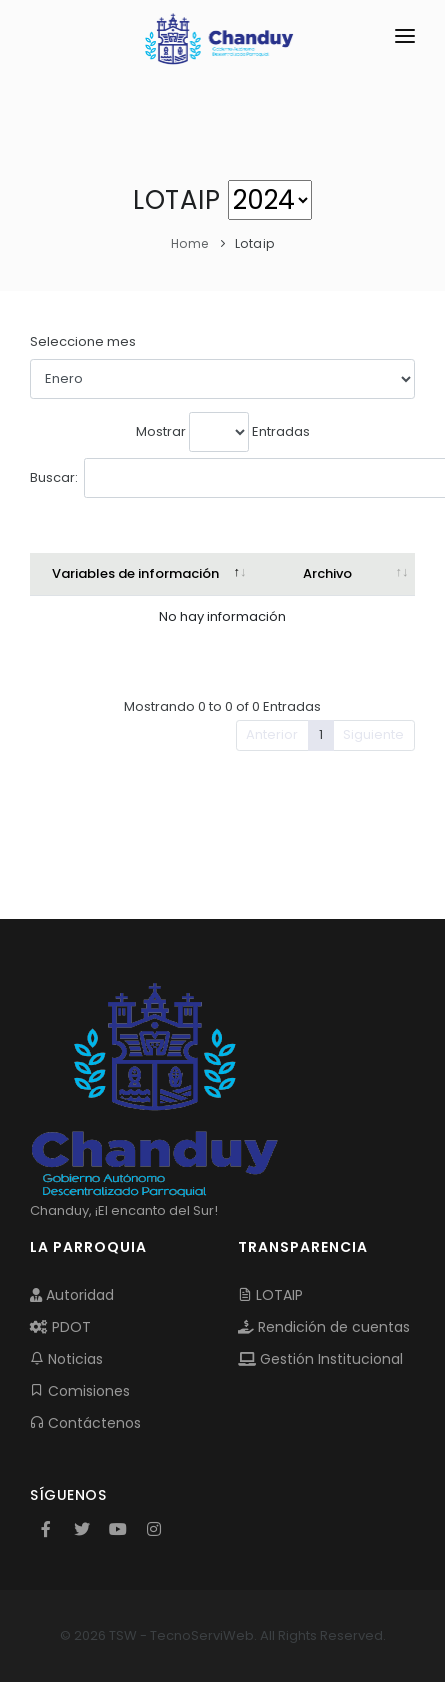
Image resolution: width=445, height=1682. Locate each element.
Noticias (66, 1359)
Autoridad (72, 1295)
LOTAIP (270, 1295)
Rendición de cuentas (324, 1327)
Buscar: (177, 478)
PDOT (60, 1327)
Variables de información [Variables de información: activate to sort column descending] (135, 573)
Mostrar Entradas (223, 432)
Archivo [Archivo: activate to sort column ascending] (327, 573)
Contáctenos (85, 1423)
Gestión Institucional (320, 1359)
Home (190, 243)
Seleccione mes (83, 341)
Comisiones (80, 1391)
